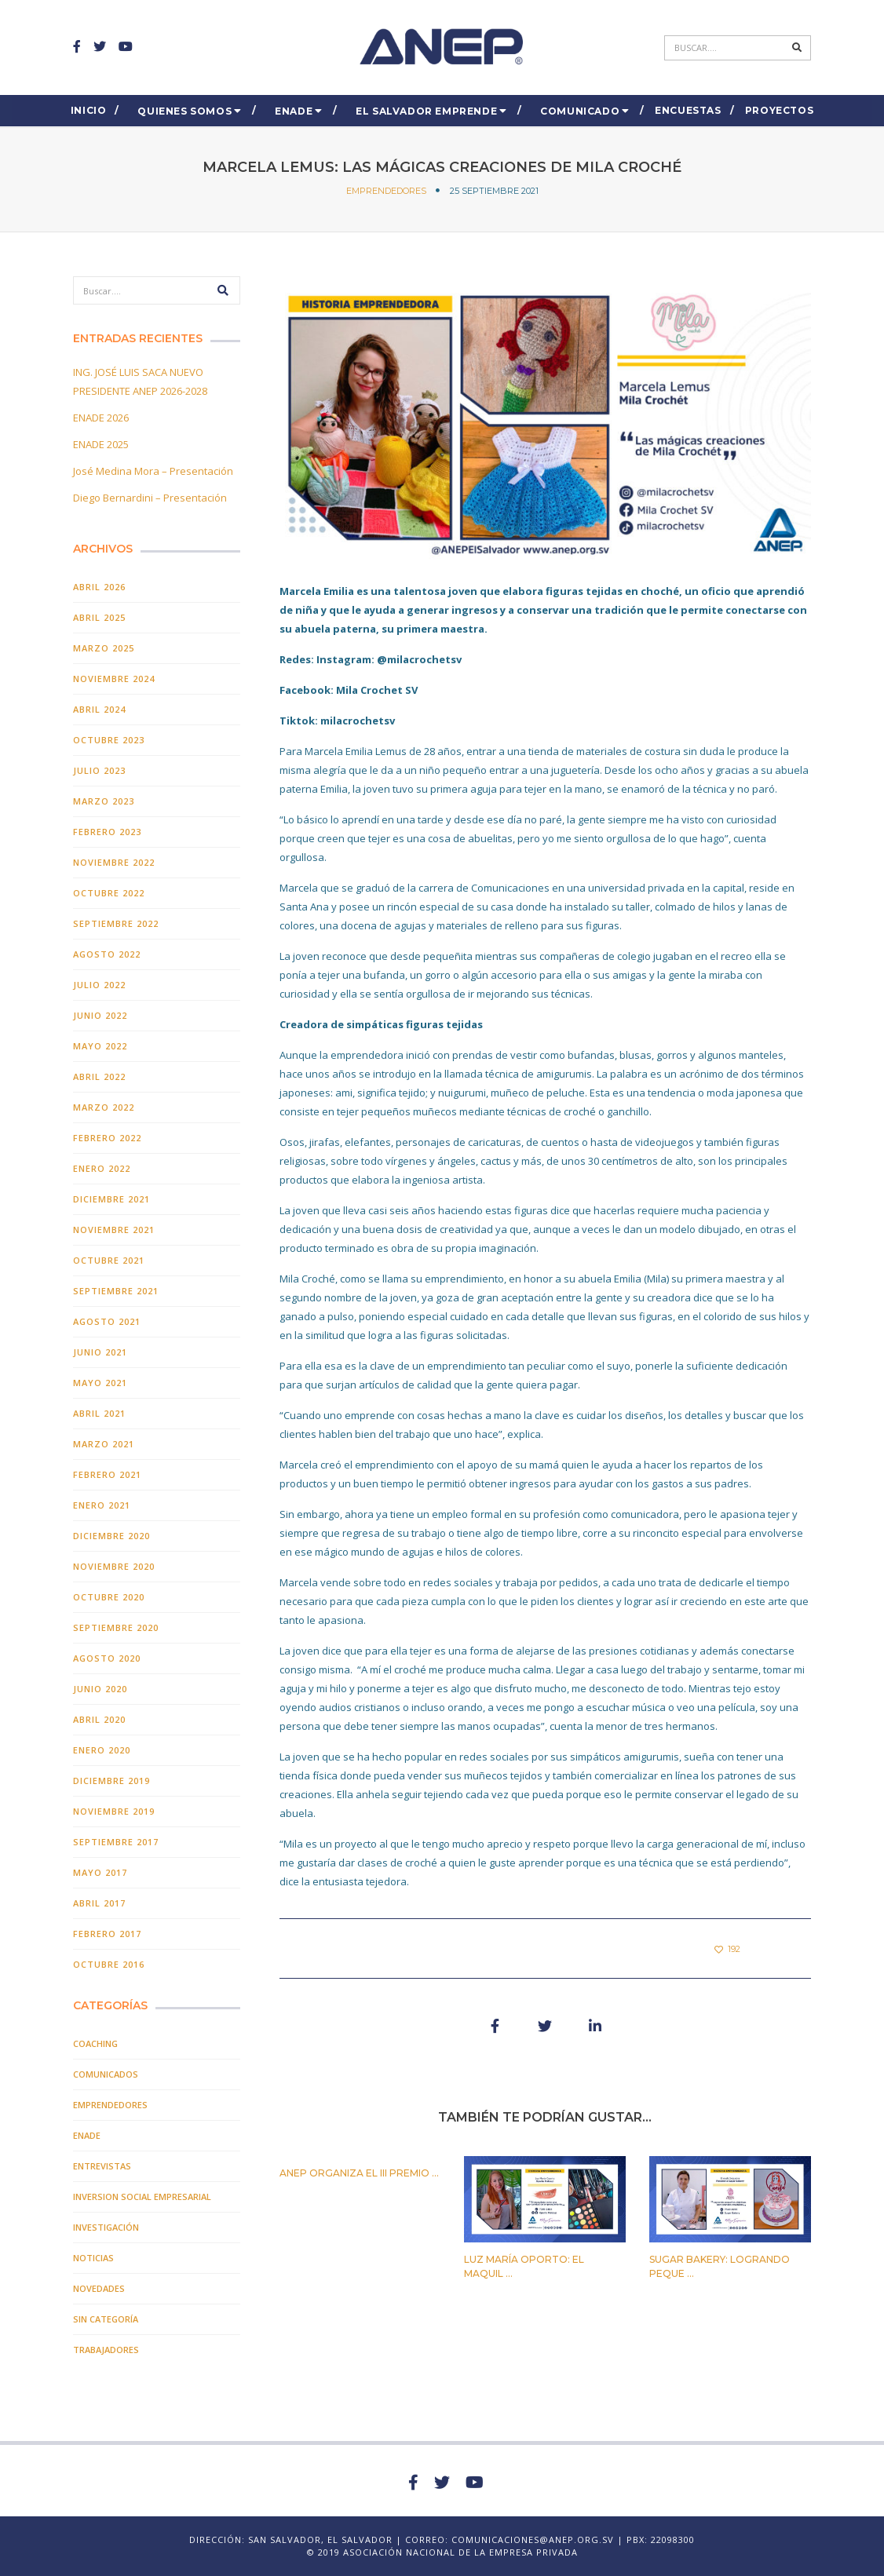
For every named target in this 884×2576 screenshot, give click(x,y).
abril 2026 (99, 587)
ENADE (293, 111)
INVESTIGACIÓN (106, 2227)
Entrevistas (102, 2166)
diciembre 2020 (111, 1536)
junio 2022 (100, 1015)
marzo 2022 (103, 1107)
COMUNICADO (579, 111)
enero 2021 (101, 1505)
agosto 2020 (107, 1658)
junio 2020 (100, 1689)
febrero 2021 (107, 1474)
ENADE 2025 (101, 444)
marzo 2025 (103, 648)
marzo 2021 (103, 1444)
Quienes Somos (184, 111)
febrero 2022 (107, 1138)
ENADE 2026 (101, 417)
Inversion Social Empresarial (142, 2196)
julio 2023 (99, 770)
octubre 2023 (108, 740)
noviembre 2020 (114, 1566)
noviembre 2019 (114, 1811)
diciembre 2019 (111, 1780)
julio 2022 (99, 985)
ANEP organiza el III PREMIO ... (359, 2173)
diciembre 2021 (111, 1199)
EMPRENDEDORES (386, 190)
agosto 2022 (107, 954)
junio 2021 (100, 1352)
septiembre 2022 (116, 923)
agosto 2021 (107, 1321)
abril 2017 (99, 1903)
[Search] (726, 47)
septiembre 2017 (116, 1842)
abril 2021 (99, 1413)
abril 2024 (99, 709)
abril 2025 (99, 617)
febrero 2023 (107, 831)
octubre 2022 (108, 893)
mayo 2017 (100, 1872)
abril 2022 (99, 1076)
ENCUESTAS (688, 110)
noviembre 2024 (114, 678)
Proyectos (779, 110)
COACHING (95, 2043)
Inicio (89, 110)
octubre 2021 (108, 1260)
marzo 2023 (103, 801)
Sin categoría (105, 2319)
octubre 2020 (108, 1597)
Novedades (99, 2288)
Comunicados (105, 2074)
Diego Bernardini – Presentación (150, 498)
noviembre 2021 (114, 1229)
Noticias (93, 2258)
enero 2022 (101, 1168)
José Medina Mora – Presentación (153, 471)
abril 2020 (99, 1719)
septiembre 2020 (116, 1627)
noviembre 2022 (114, 862)
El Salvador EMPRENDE (426, 111)
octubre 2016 (108, 1964)
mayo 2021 (100, 1382)
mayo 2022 (100, 1046)
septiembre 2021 (116, 1291)
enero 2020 (101, 1750)
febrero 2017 (107, 1933)
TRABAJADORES (106, 2349)
